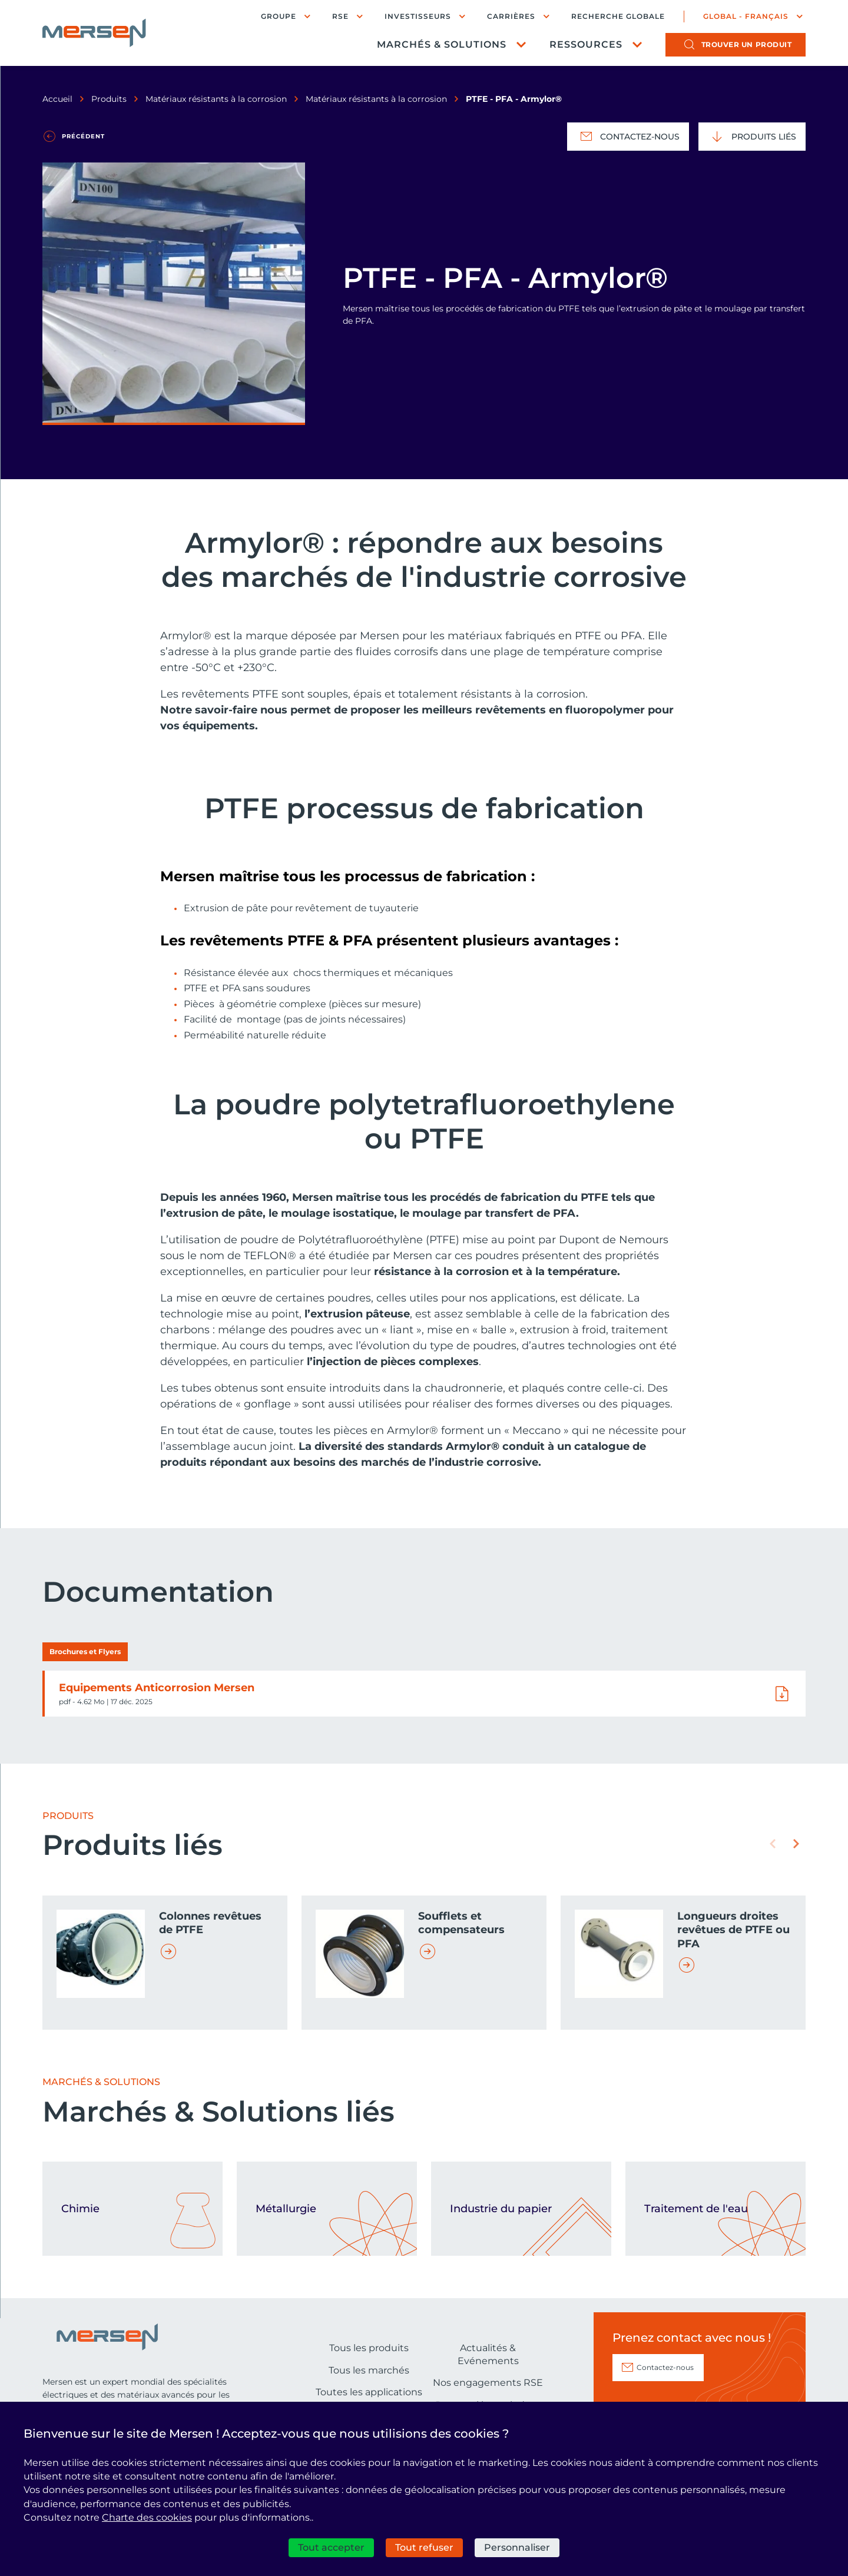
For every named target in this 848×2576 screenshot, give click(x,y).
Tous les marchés (369, 2370)
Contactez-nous (628, 136)
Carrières (511, 16)
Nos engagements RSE (488, 2382)
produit (746, 44)
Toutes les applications (369, 2392)
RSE (340, 16)
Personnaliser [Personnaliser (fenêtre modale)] (517, 2547)
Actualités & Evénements (488, 2354)
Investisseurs (418, 16)
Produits (109, 99)
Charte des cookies (147, 2517)
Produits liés (752, 136)
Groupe (278, 16)
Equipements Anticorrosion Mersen (156, 1687)
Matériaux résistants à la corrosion (216, 99)
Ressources (585, 44)
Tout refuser (424, 2547)
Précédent (83, 136)
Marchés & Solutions (441, 44)
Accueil (57, 99)
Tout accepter (331, 2547)
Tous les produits (369, 2347)
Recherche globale (618, 16)
